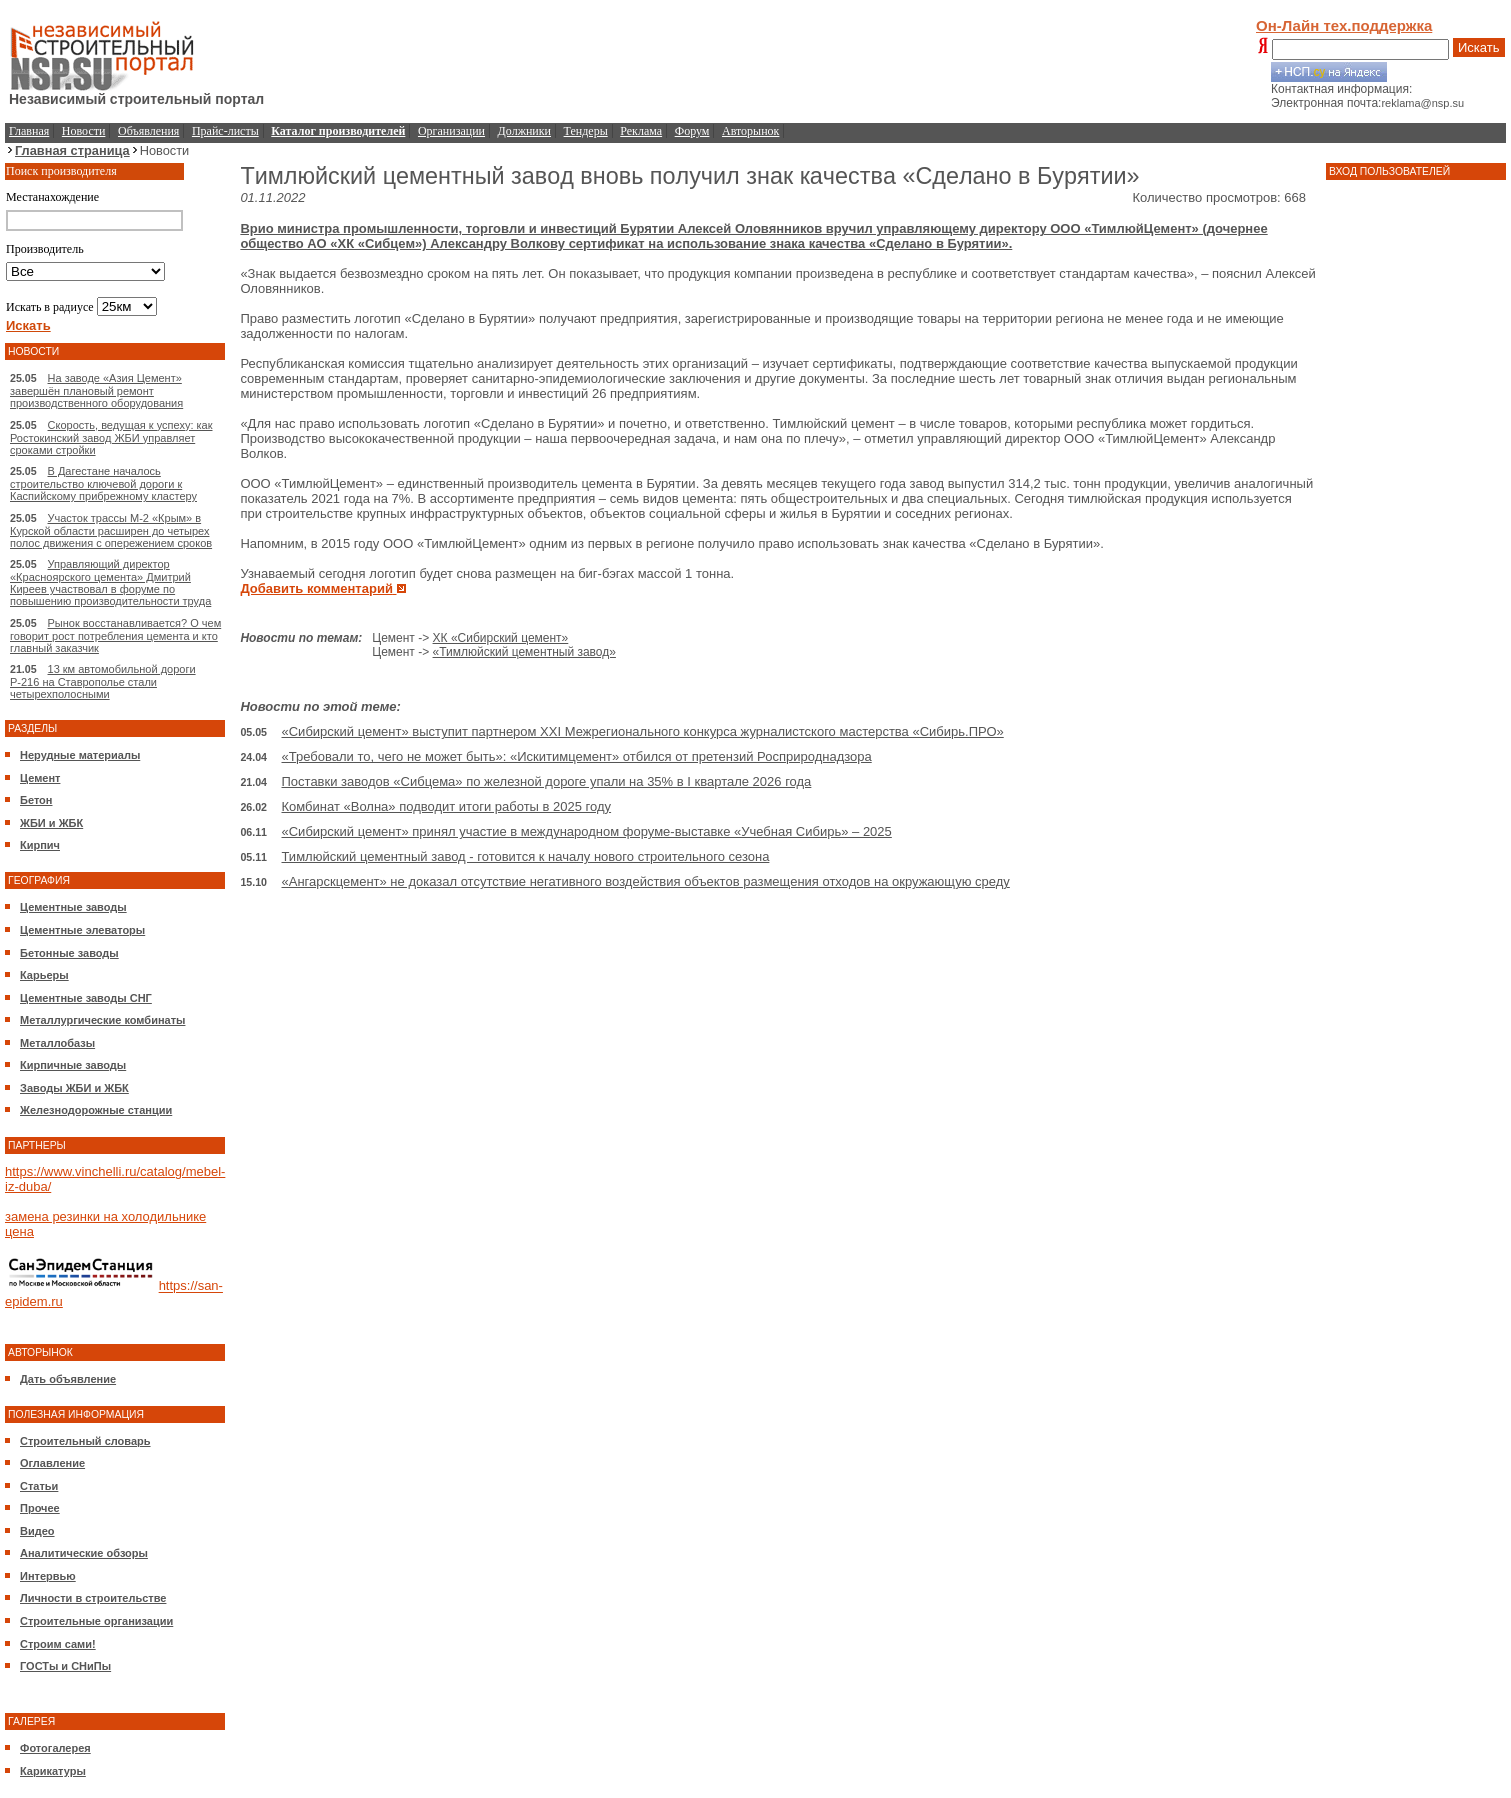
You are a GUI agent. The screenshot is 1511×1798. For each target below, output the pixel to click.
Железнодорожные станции (96, 1110)
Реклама (641, 131)
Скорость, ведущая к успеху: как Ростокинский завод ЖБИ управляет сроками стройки (111, 437)
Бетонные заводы (69, 953)
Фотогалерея (55, 1748)
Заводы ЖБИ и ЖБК (74, 1088)
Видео (37, 1531)
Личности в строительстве (93, 1598)
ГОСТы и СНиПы (65, 1666)
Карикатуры (53, 1771)
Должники (524, 131)
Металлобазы (57, 1043)
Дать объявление (68, 1379)
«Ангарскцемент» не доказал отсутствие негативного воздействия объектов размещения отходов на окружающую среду (646, 881)
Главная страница (72, 150)
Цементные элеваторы (82, 930)
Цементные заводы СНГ (86, 998)
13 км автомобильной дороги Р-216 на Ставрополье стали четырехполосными (103, 681)
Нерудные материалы (80, 755)
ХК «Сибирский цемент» (501, 638)
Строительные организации (96, 1621)
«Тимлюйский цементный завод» (524, 652)
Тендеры (586, 131)
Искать (1479, 47)
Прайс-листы (225, 131)
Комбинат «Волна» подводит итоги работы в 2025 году (447, 806)
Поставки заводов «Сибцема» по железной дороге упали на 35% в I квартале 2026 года (547, 781)
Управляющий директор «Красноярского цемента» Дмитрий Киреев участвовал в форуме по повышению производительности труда (110, 582)
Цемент (40, 778)
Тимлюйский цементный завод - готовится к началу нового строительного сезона (526, 856)
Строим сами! (58, 1644)
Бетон (36, 800)
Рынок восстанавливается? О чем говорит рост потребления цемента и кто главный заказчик (115, 635)
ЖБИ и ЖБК (51, 823)
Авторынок (750, 131)
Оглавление (52, 1463)
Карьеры (44, 975)
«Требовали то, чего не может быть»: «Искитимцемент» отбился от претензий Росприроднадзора (577, 756)
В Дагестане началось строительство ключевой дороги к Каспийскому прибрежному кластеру (103, 483)
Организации (451, 131)
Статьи (39, 1486)
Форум (692, 131)
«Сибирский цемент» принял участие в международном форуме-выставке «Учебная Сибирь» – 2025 (587, 831)
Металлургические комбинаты (102, 1020)
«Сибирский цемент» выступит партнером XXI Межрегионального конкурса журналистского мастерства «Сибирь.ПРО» (643, 731)
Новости (84, 131)
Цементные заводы (73, 907)
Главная (29, 131)
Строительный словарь (85, 1441)
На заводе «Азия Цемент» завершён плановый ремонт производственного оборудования (96, 390)
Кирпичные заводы (73, 1065)
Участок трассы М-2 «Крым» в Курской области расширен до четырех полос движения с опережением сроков (111, 530)
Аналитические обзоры (84, 1553)
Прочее (40, 1508)
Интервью (48, 1576)
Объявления (148, 131)
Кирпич (40, 845)
